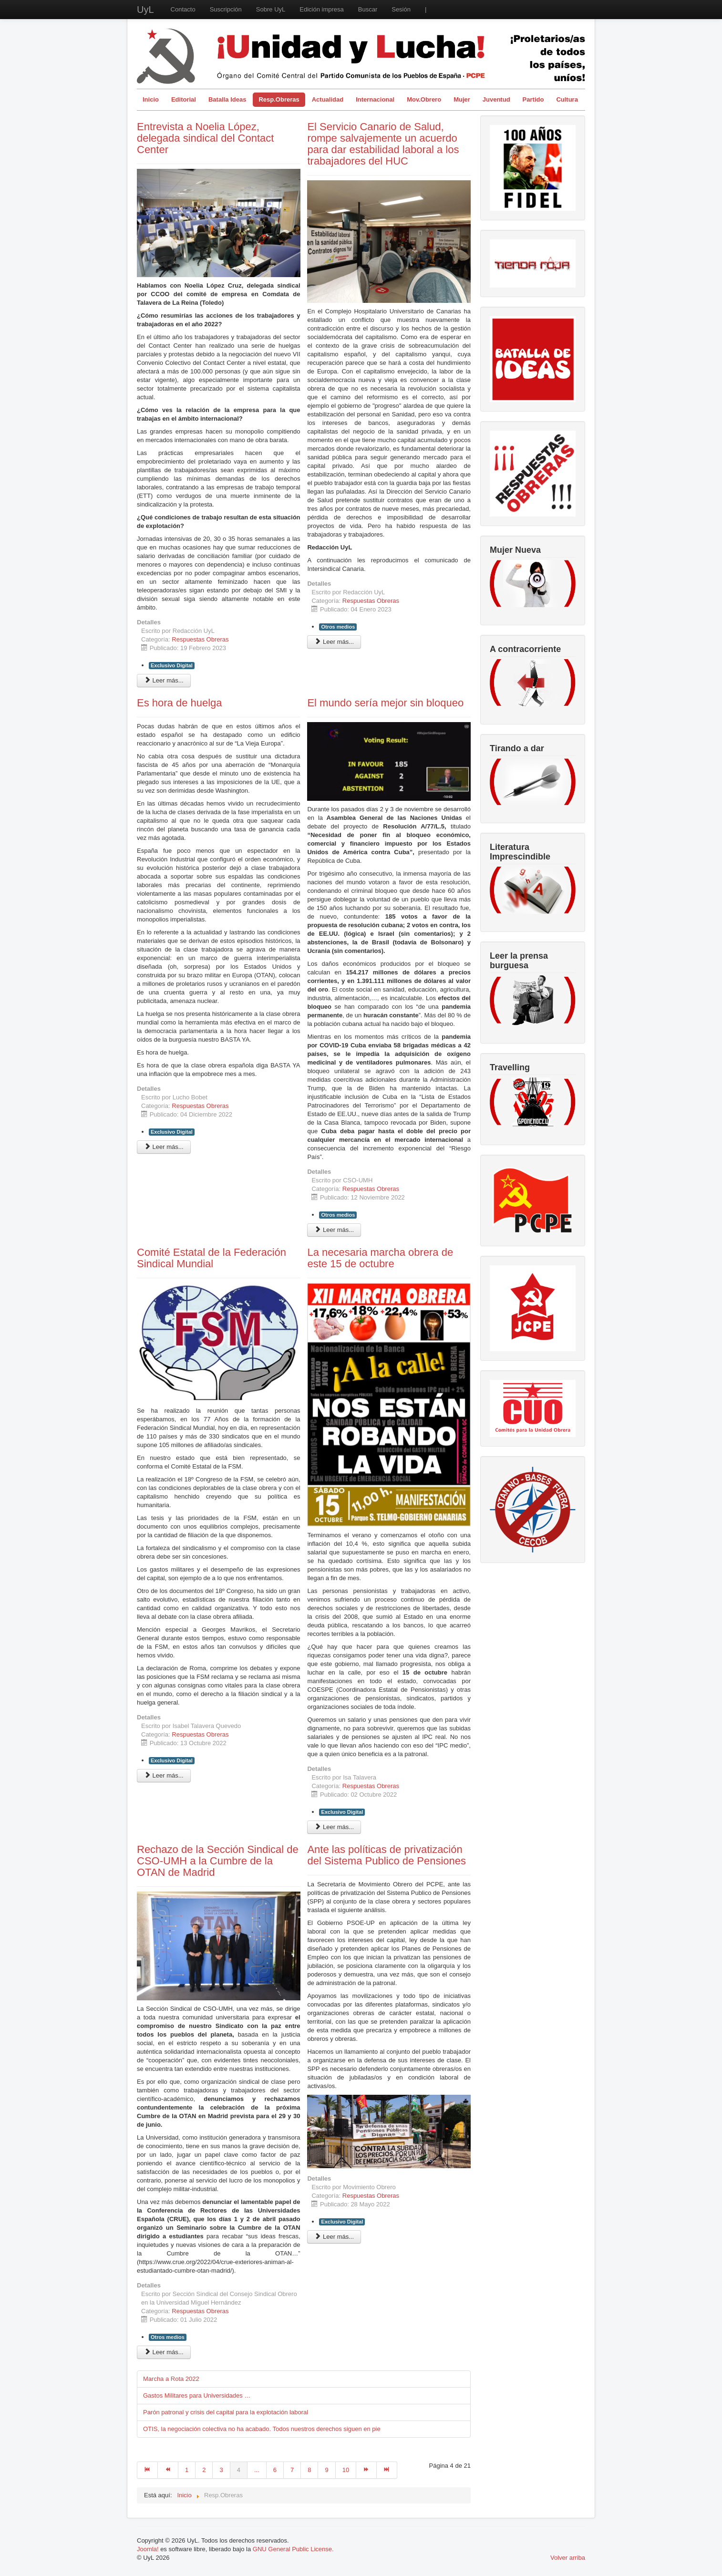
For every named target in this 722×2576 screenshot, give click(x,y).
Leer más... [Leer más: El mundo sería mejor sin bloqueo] (334, 1229)
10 (345, 2469)
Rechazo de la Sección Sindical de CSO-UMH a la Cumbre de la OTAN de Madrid (218, 1860)
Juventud (496, 99)
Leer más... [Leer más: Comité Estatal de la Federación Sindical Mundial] (164, 1775)
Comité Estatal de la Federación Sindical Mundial (211, 1258)
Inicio (151, 99)
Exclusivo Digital (172, 665)
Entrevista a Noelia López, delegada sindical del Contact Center (205, 138)
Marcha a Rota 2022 (171, 2378)
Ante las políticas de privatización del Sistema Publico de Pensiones (386, 1855)
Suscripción (226, 9)
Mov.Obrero (424, 99)
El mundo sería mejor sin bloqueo (385, 703)
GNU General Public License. (293, 2549)
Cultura (567, 99)
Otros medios (338, 627)
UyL (145, 9)
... (256, 2469)
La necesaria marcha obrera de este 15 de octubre (380, 1258)
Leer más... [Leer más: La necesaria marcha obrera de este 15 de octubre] (334, 1827)
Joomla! (148, 2549)
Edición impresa (321, 9)
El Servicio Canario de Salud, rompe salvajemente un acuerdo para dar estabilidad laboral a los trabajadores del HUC (383, 144)
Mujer (462, 99)
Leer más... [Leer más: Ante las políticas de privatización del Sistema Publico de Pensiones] (334, 2236)
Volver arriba (567, 2557)
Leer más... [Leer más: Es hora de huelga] (164, 1146)
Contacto (183, 9)
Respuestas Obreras (200, 639)
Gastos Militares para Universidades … (196, 2395)
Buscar (367, 9)
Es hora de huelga (179, 703)
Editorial (183, 99)
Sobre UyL (270, 9)
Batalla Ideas (227, 99)
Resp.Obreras (278, 99)
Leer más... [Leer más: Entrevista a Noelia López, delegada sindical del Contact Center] (164, 680)
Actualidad (327, 99)
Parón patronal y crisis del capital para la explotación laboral (225, 2412)
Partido (533, 99)
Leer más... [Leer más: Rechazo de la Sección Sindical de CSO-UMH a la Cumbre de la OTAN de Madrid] (164, 2352)
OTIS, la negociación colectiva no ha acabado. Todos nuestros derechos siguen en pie (262, 2428)
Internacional (375, 99)
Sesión (401, 9)
